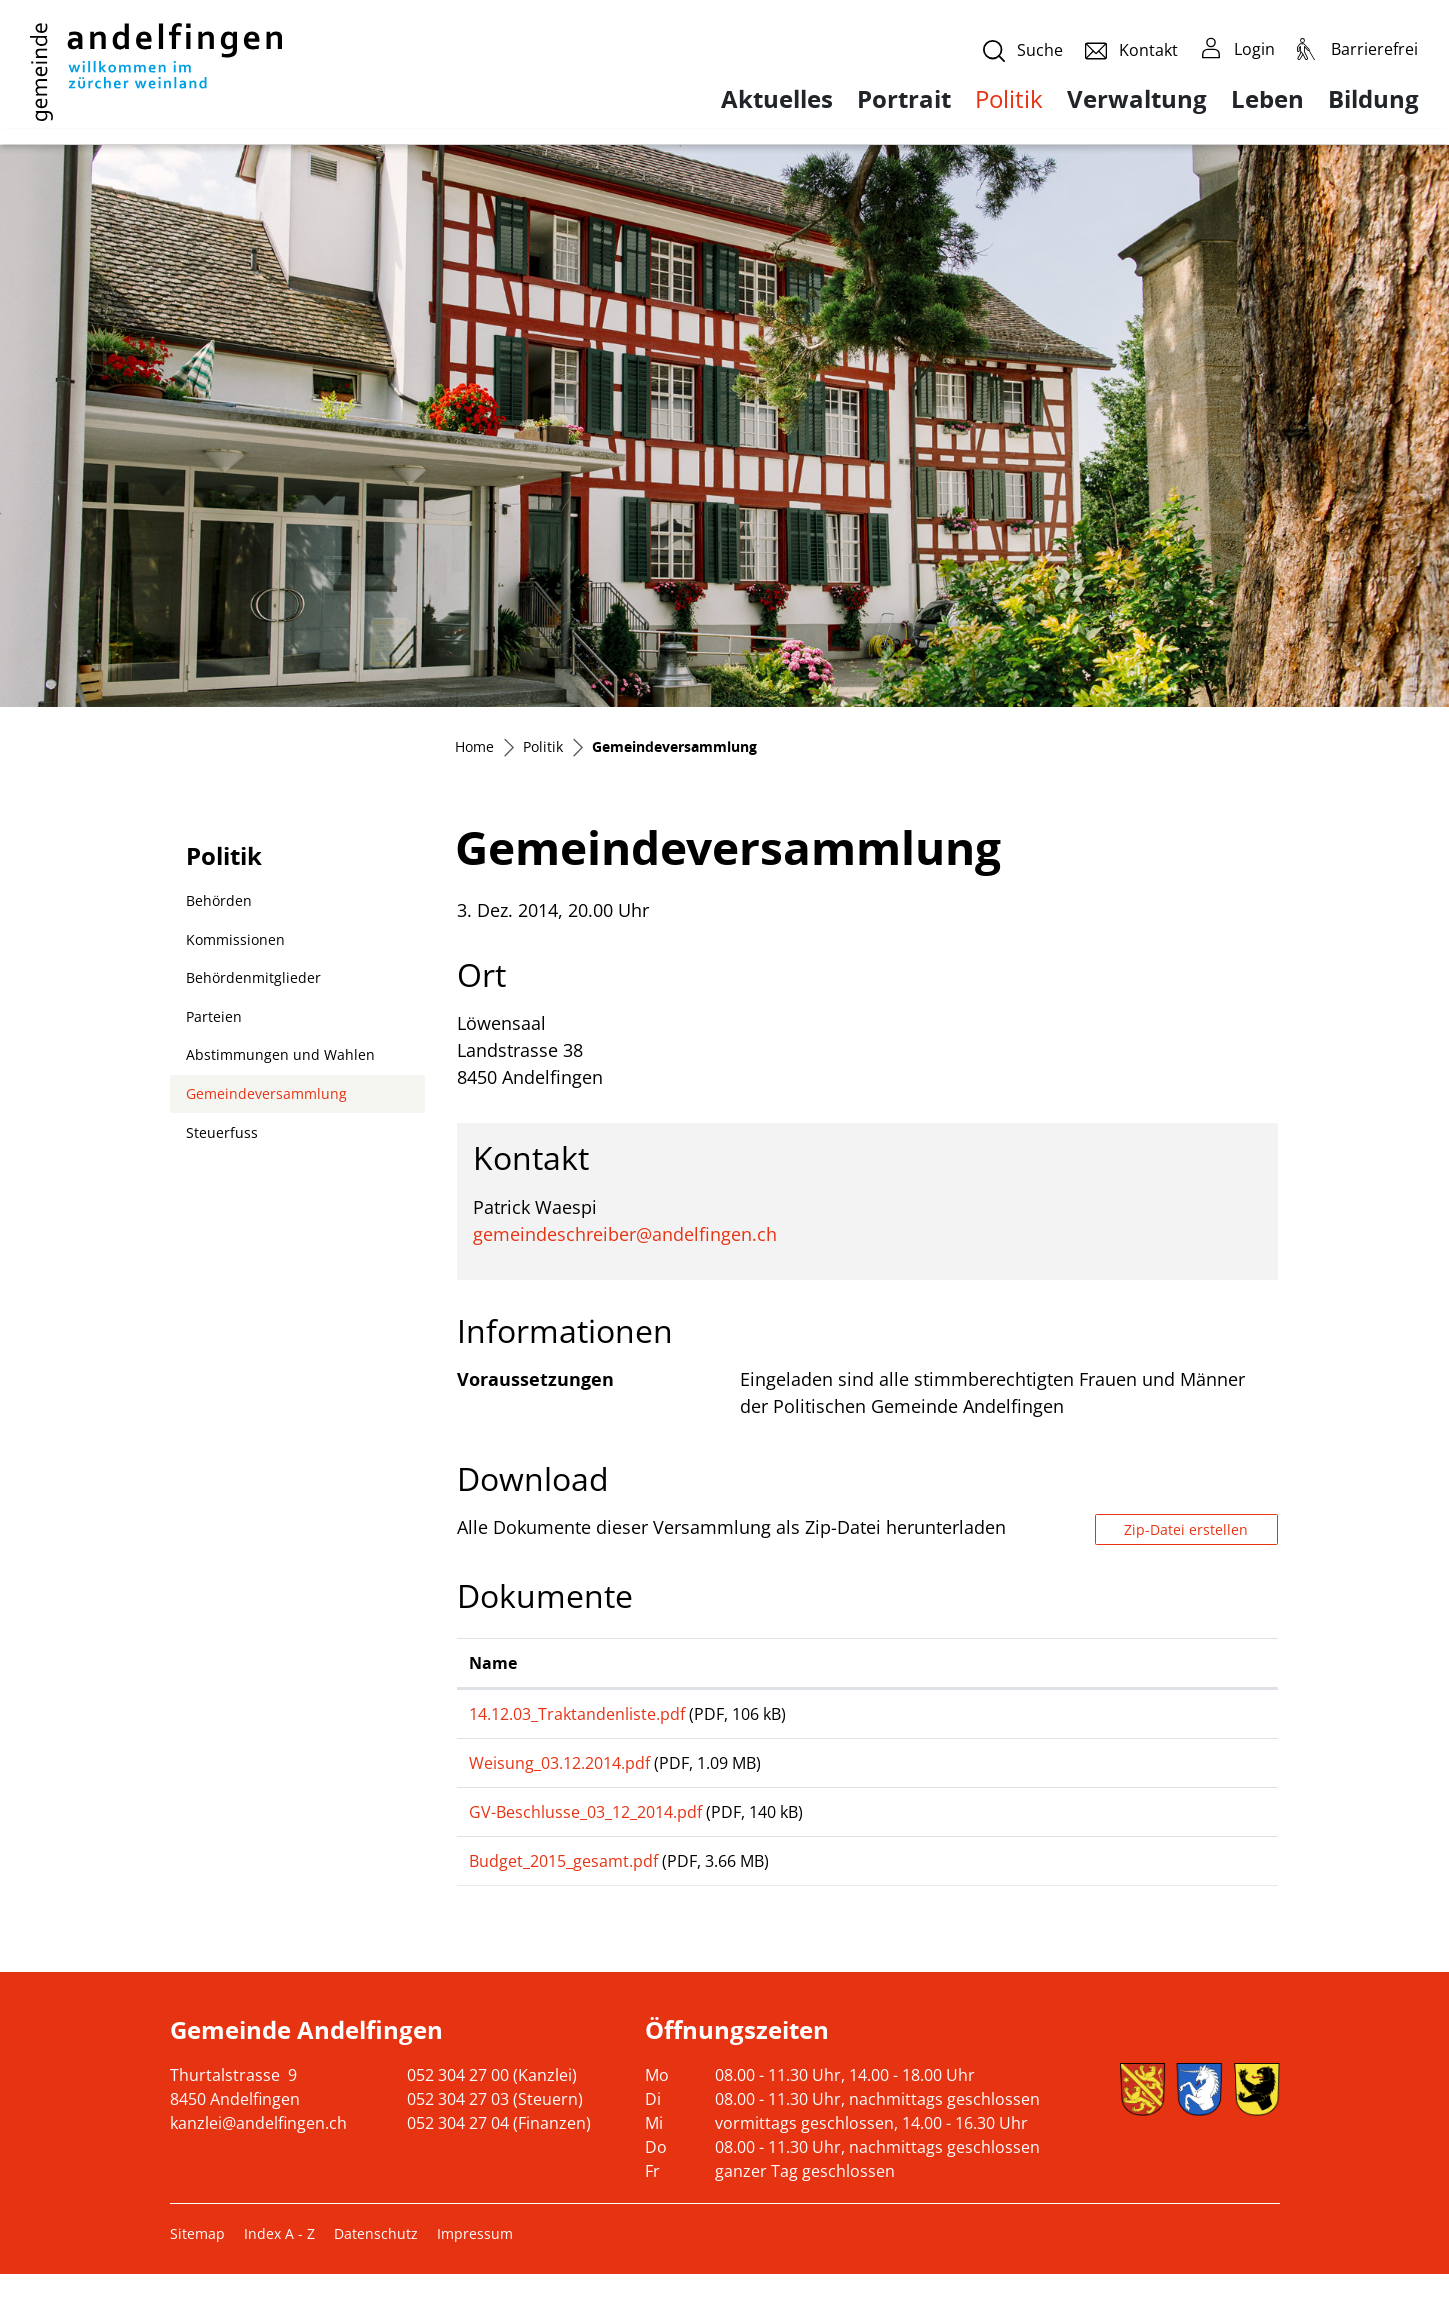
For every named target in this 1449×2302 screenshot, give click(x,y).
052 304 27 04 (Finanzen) (499, 2151)
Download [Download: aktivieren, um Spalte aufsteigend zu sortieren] (1112, 1663)
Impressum (475, 2261)
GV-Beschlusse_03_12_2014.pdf (585, 1826)
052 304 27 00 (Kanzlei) (492, 2103)
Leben (1267, 99)
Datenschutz (376, 2261)
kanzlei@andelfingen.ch (258, 2151)
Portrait (904, 99)
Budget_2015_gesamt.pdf (563, 1882)
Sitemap (197, 2261)
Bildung (1373, 99)
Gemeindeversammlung (266, 1098)
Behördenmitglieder (253, 977)
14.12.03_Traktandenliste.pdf (577, 1714)
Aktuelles (777, 99)
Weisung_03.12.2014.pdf (559, 1770)
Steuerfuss (222, 1132)
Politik (1009, 98)
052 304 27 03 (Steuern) (495, 2127)
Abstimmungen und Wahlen (280, 1054)
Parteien (214, 1016)
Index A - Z (279, 2261)
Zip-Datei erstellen (1186, 1529)
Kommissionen (235, 939)
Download (1168, 1717)
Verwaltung (1137, 99)
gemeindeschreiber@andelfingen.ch (625, 1234)
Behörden (219, 900)
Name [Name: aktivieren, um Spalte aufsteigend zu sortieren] (493, 1663)
